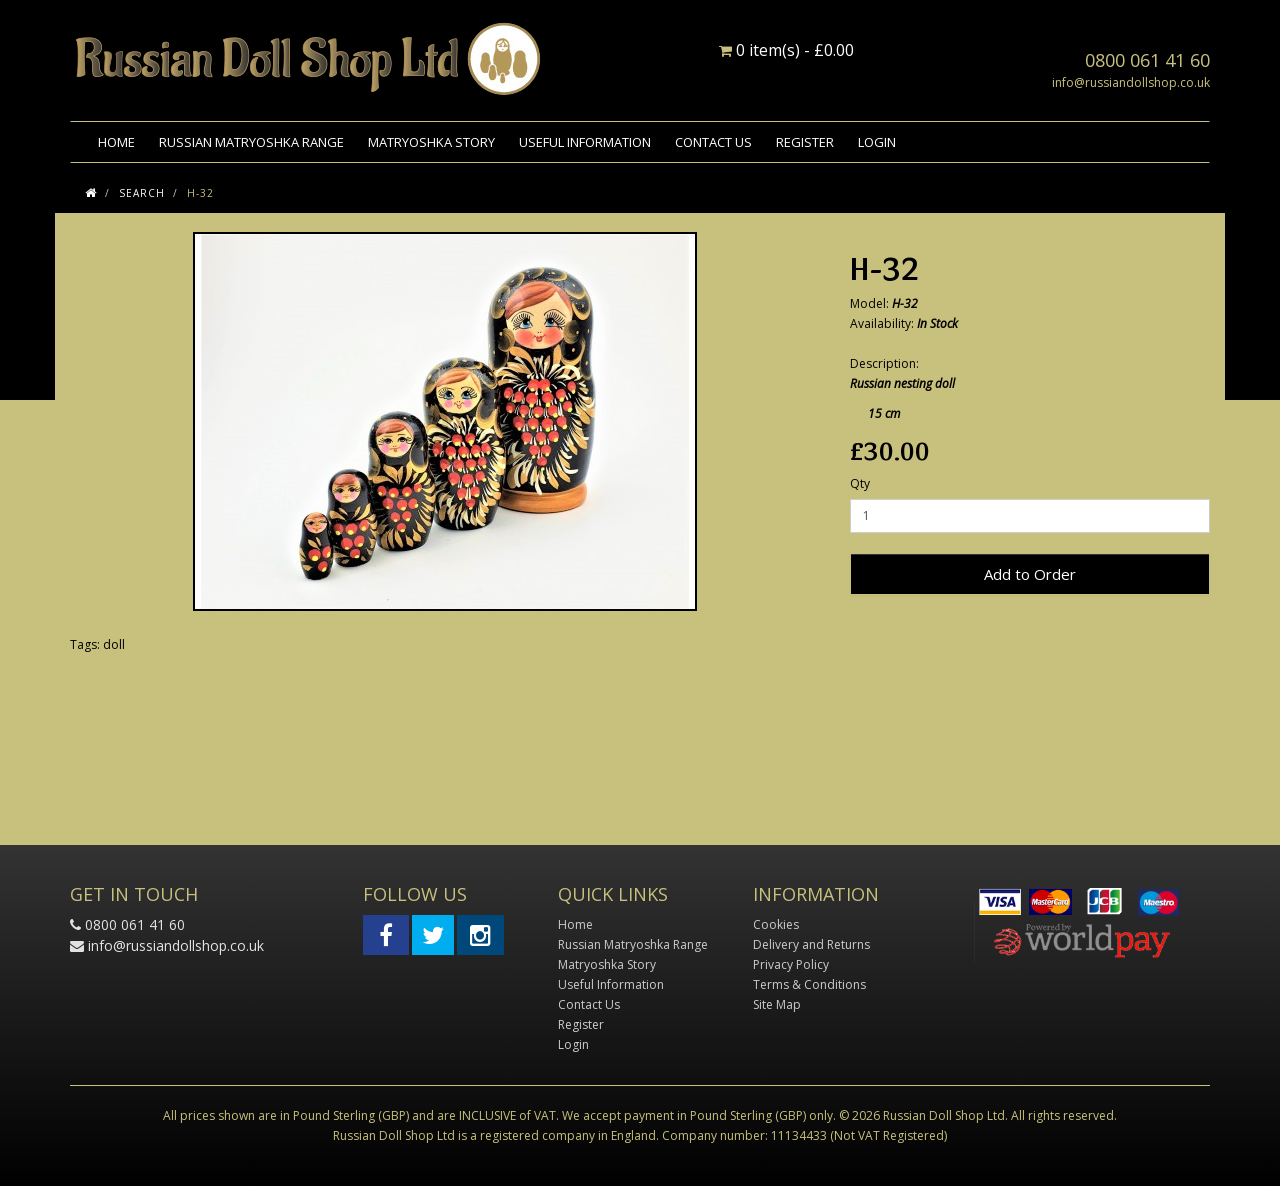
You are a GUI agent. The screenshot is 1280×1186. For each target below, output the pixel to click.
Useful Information (585, 142)
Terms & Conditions (809, 984)
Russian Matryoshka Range (251, 142)
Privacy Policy (791, 964)
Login (877, 142)
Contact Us (713, 142)
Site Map (777, 1004)
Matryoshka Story (431, 142)
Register (805, 142)
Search (142, 193)
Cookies (776, 924)
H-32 (200, 193)
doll (114, 644)
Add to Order (1030, 574)
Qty (860, 483)
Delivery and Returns (811, 944)
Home (116, 142)
